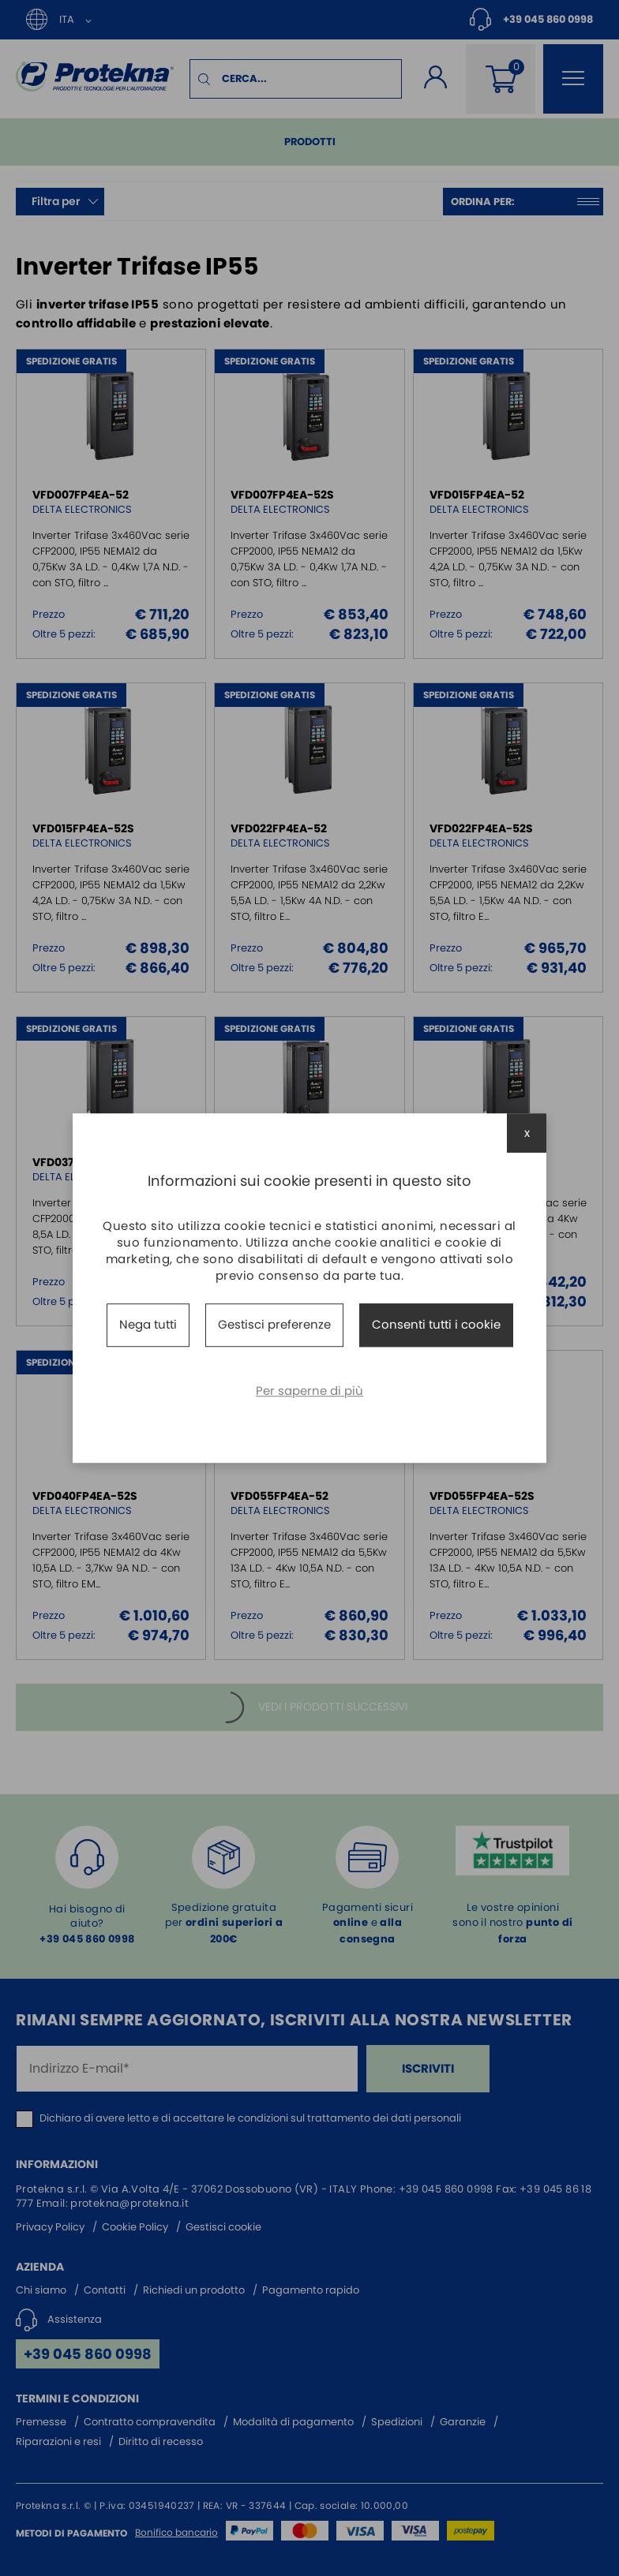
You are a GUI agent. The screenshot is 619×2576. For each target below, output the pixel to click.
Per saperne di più (309, 1390)
